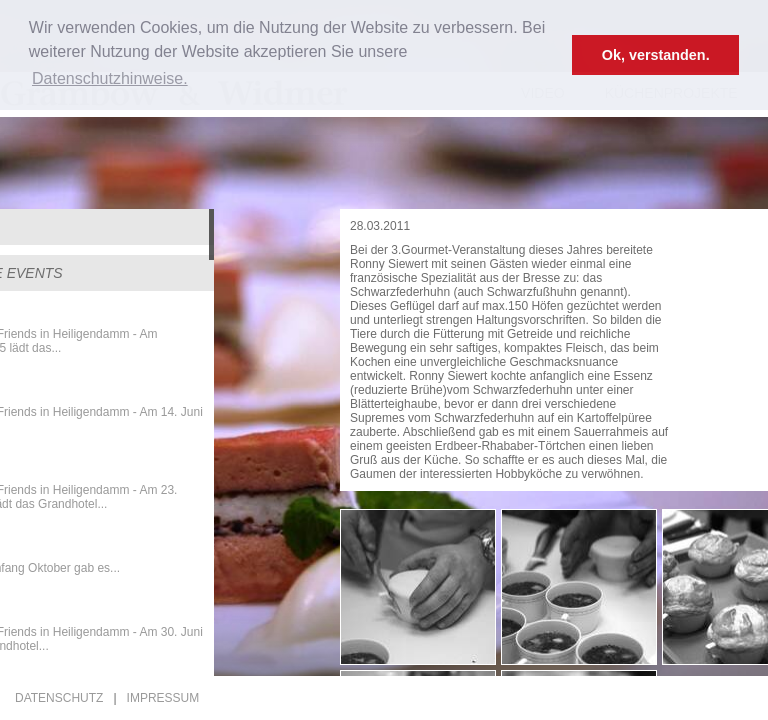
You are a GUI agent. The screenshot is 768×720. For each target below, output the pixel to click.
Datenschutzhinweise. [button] (110, 78)
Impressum (163, 698)
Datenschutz (59, 698)
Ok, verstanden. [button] (656, 55)
